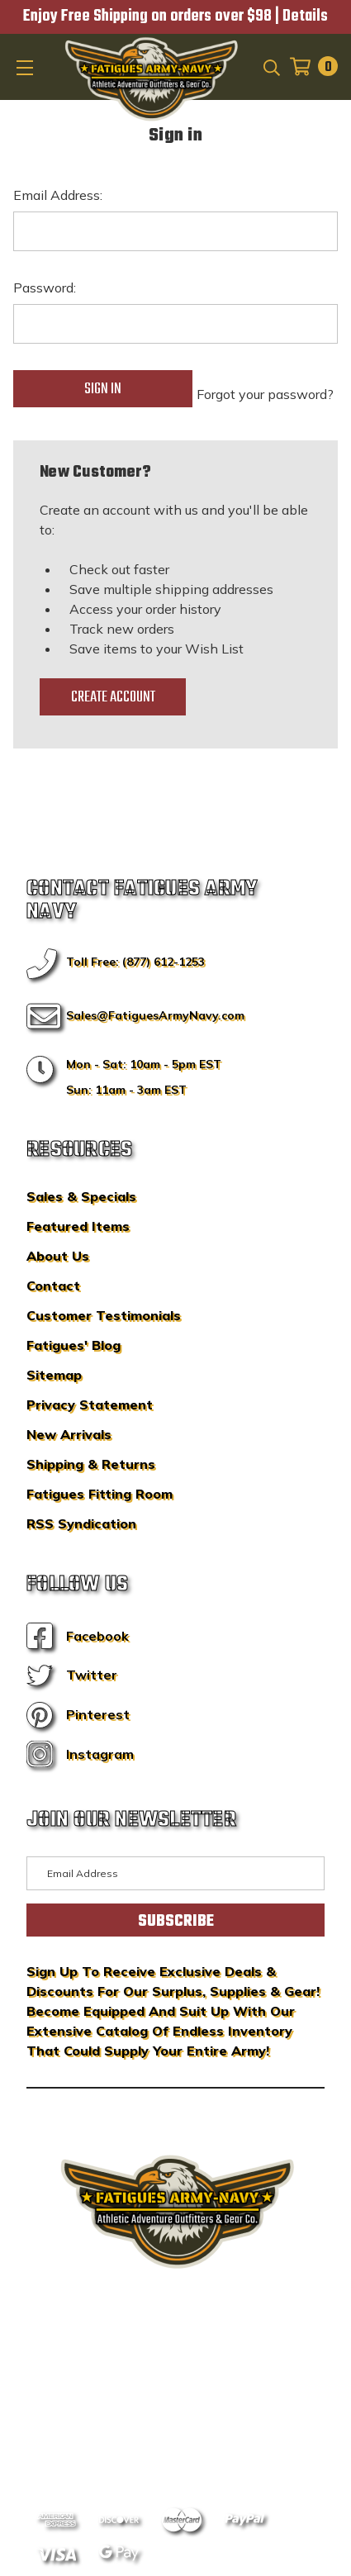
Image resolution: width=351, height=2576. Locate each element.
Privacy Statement (89, 1404)
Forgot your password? (265, 394)
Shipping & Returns (90, 1464)
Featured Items (78, 1226)
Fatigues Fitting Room (99, 1493)
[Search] (270, 66)
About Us (57, 1256)
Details (305, 16)
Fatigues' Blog (73, 1345)
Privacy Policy (206, 2422)
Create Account (113, 697)
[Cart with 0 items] (309, 66)
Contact (53, 1285)
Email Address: (57, 195)
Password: (44, 287)
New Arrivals (68, 1434)
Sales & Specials (81, 1196)
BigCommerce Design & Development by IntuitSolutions (175, 2387)
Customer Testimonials (103, 1315)
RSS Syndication (81, 1523)
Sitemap (54, 1374)
